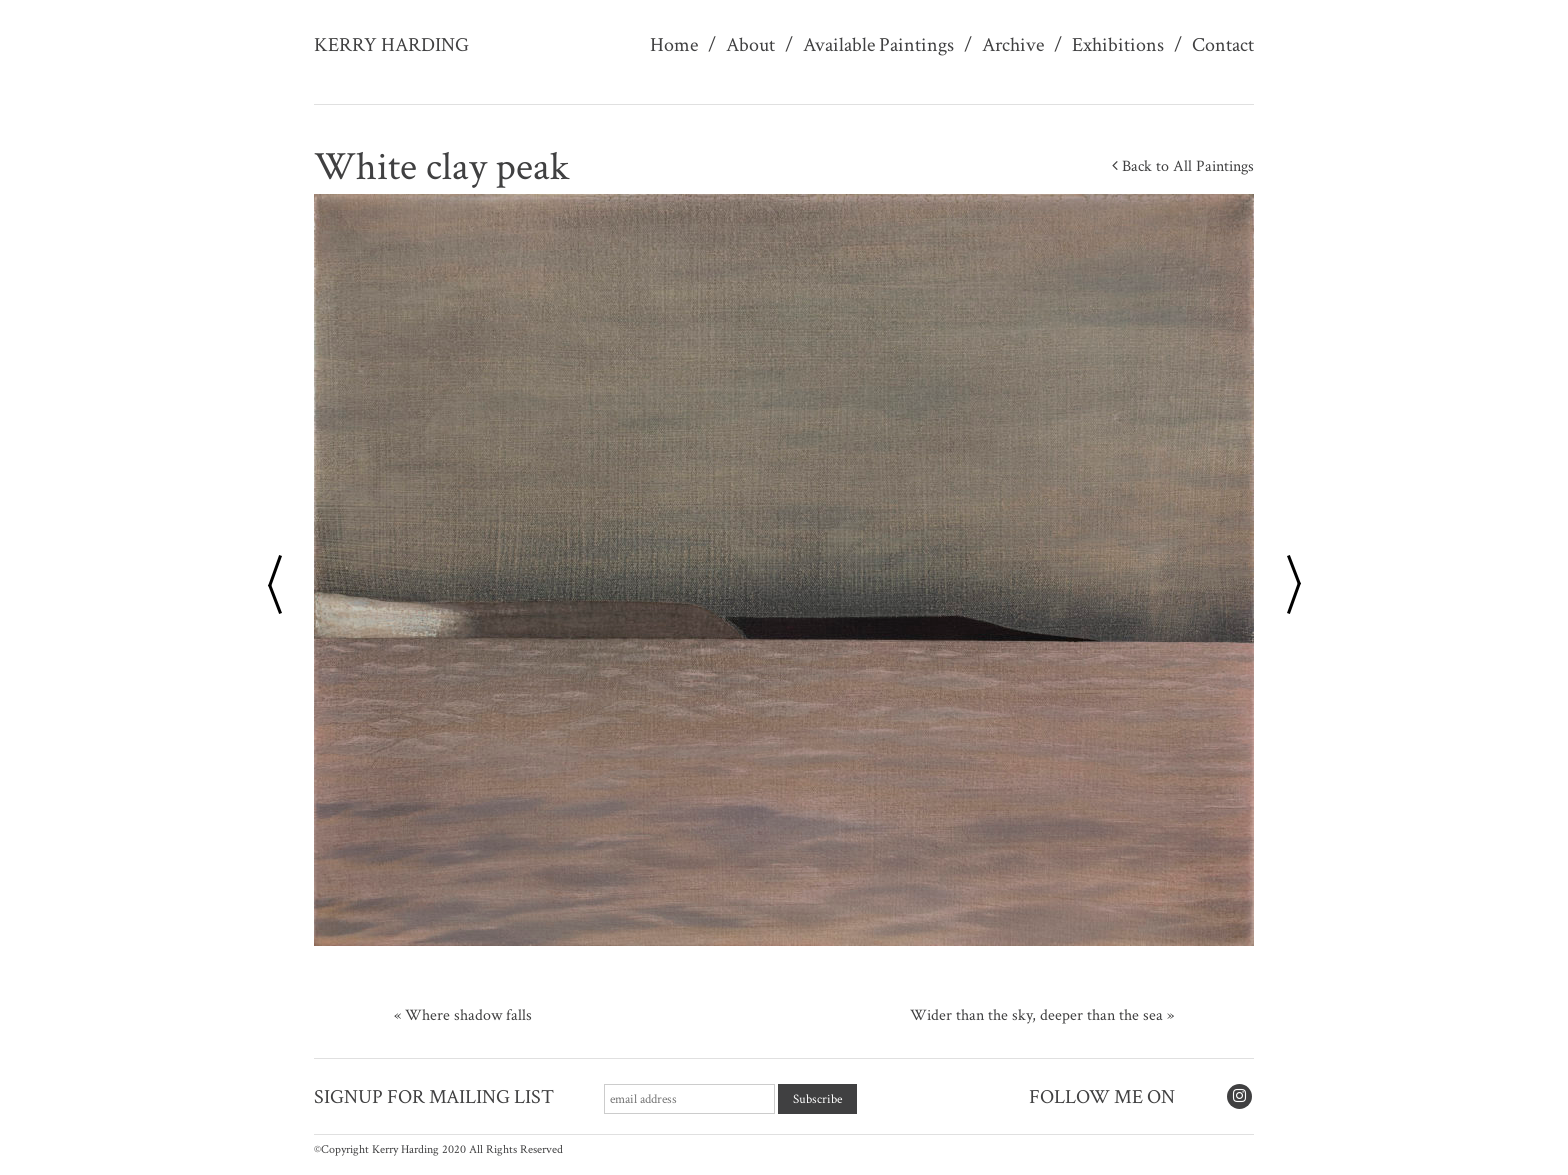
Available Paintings (878, 45)
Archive (1013, 45)
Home (674, 45)
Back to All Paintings (1183, 166)
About (750, 45)
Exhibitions (1118, 45)
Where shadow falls (468, 1015)
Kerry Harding (391, 45)
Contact (1223, 45)
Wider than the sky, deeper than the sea (1036, 1015)
